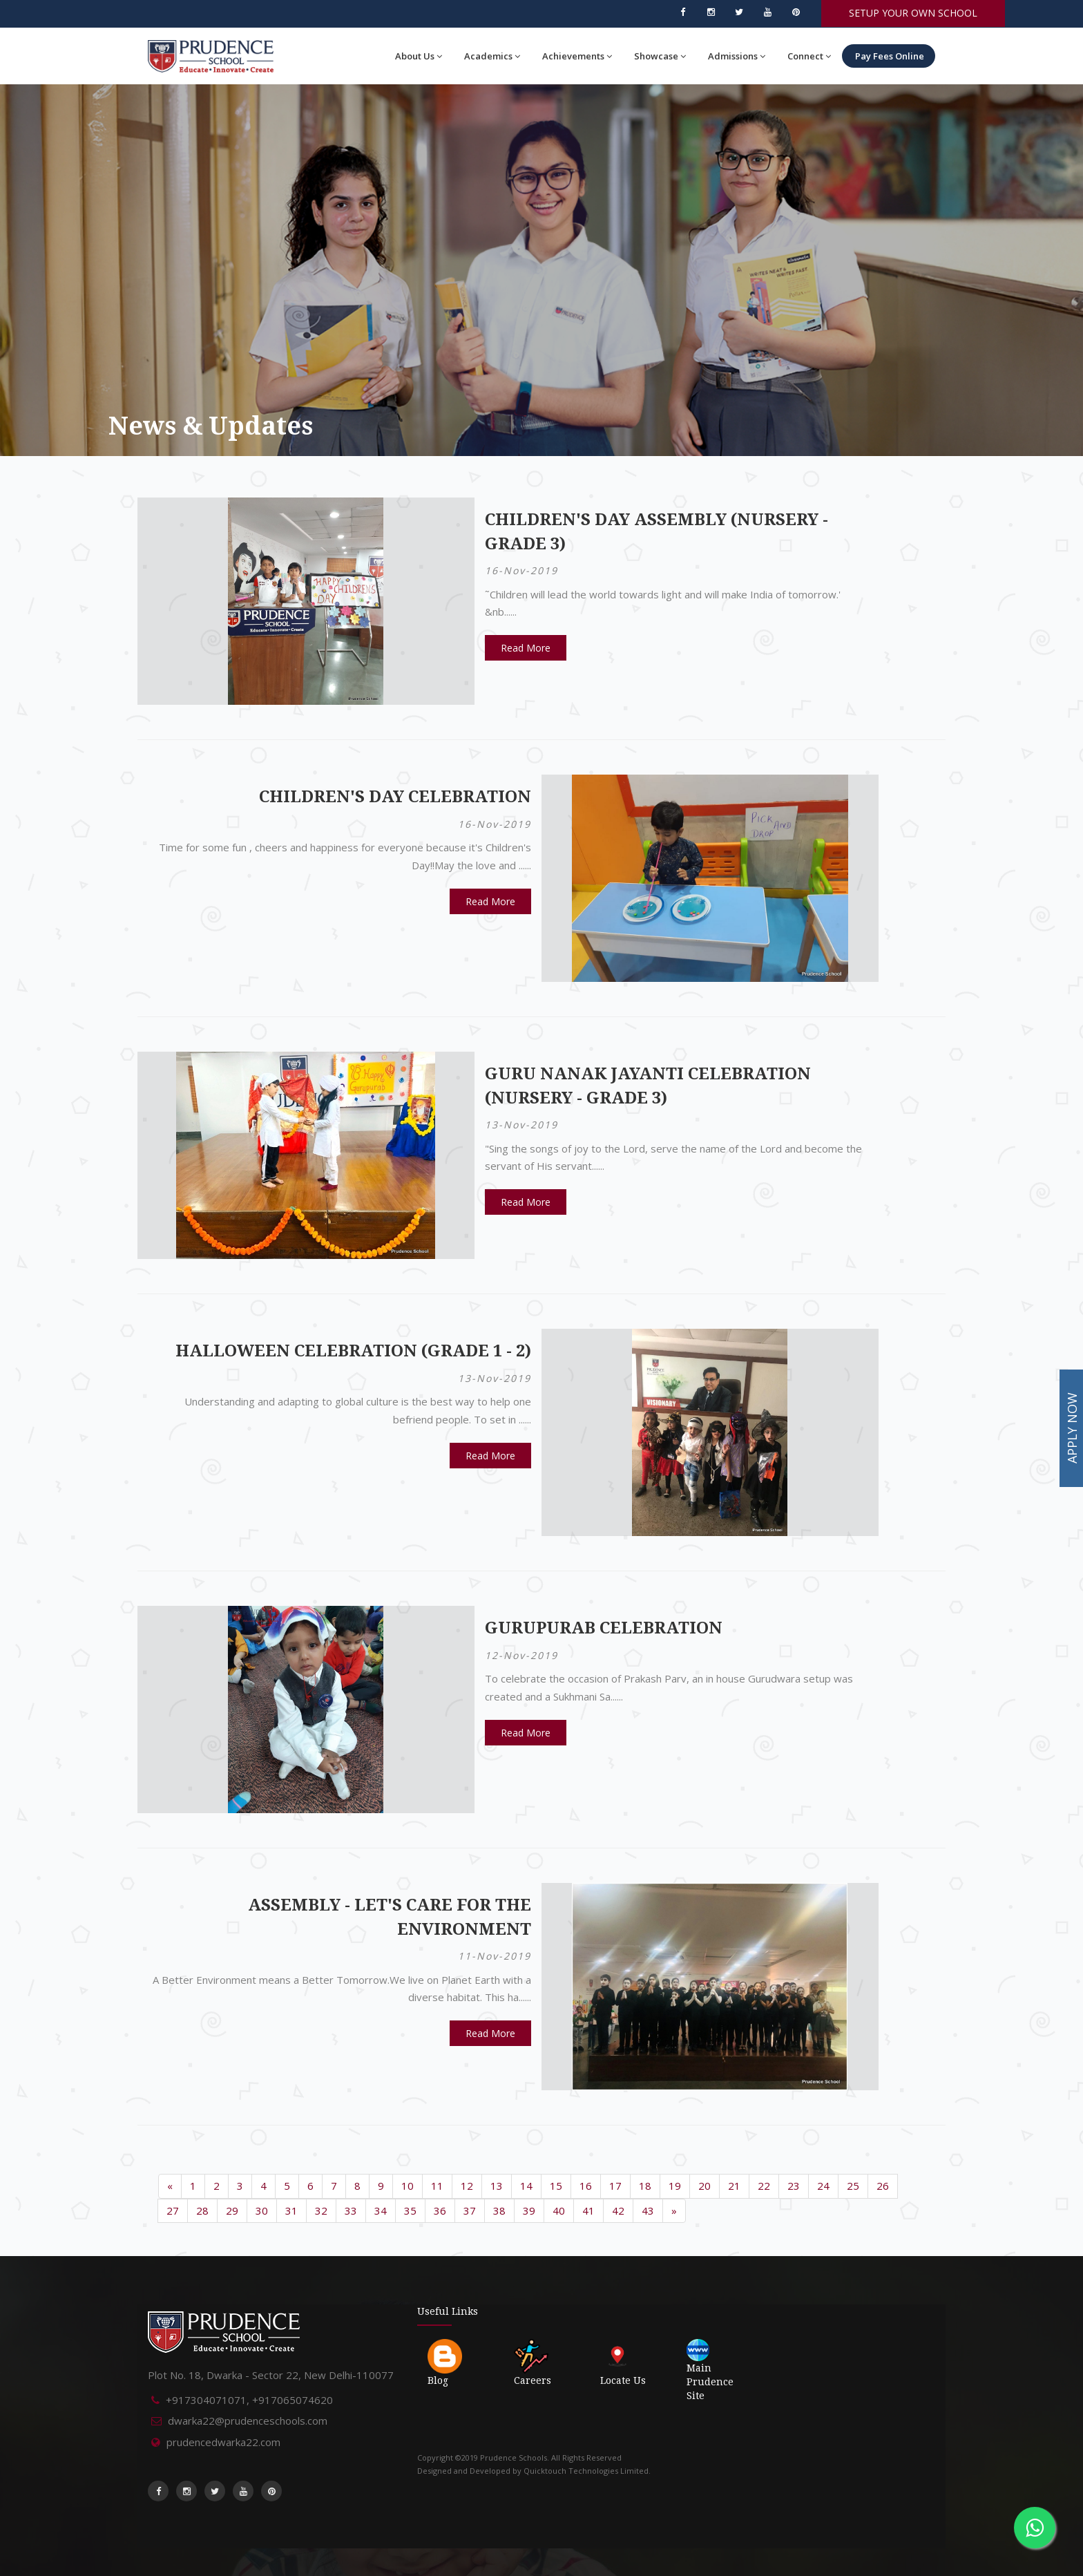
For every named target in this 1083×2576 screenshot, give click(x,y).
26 (882, 2186)
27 (172, 2210)
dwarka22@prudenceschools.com (247, 2420)
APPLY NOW (1072, 1428)
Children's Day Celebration (395, 796)
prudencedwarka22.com (223, 2442)
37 (469, 2210)
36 (440, 2210)
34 (380, 2210)
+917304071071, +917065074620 (249, 2400)
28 (202, 2210)
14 (526, 2186)
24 (823, 2186)
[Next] (674, 2211)
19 (675, 2186)
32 (321, 2210)
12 (467, 2186)
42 (618, 2210)
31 (291, 2210)
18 (645, 2186)
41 (588, 2210)
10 (407, 2186)
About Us (418, 56)
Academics (492, 56)
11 (437, 2186)
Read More (525, 647)
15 (556, 2186)
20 (704, 2186)
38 (499, 2210)
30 (262, 2210)
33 (351, 2210)
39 (529, 2210)
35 (410, 2210)
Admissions (736, 56)
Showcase (660, 56)
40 (559, 2210)
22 (764, 2186)
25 (853, 2186)
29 (232, 2210)
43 (648, 2210)
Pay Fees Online (888, 56)
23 (793, 2186)
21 (734, 2186)
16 (585, 2186)
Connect (809, 56)
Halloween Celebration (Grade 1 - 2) (353, 1351)
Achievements (577, 56)
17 (615, 2186)
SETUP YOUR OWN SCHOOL (913, 12)
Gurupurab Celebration (603, 1628)
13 (496, 2186)
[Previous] (170, 2186)
